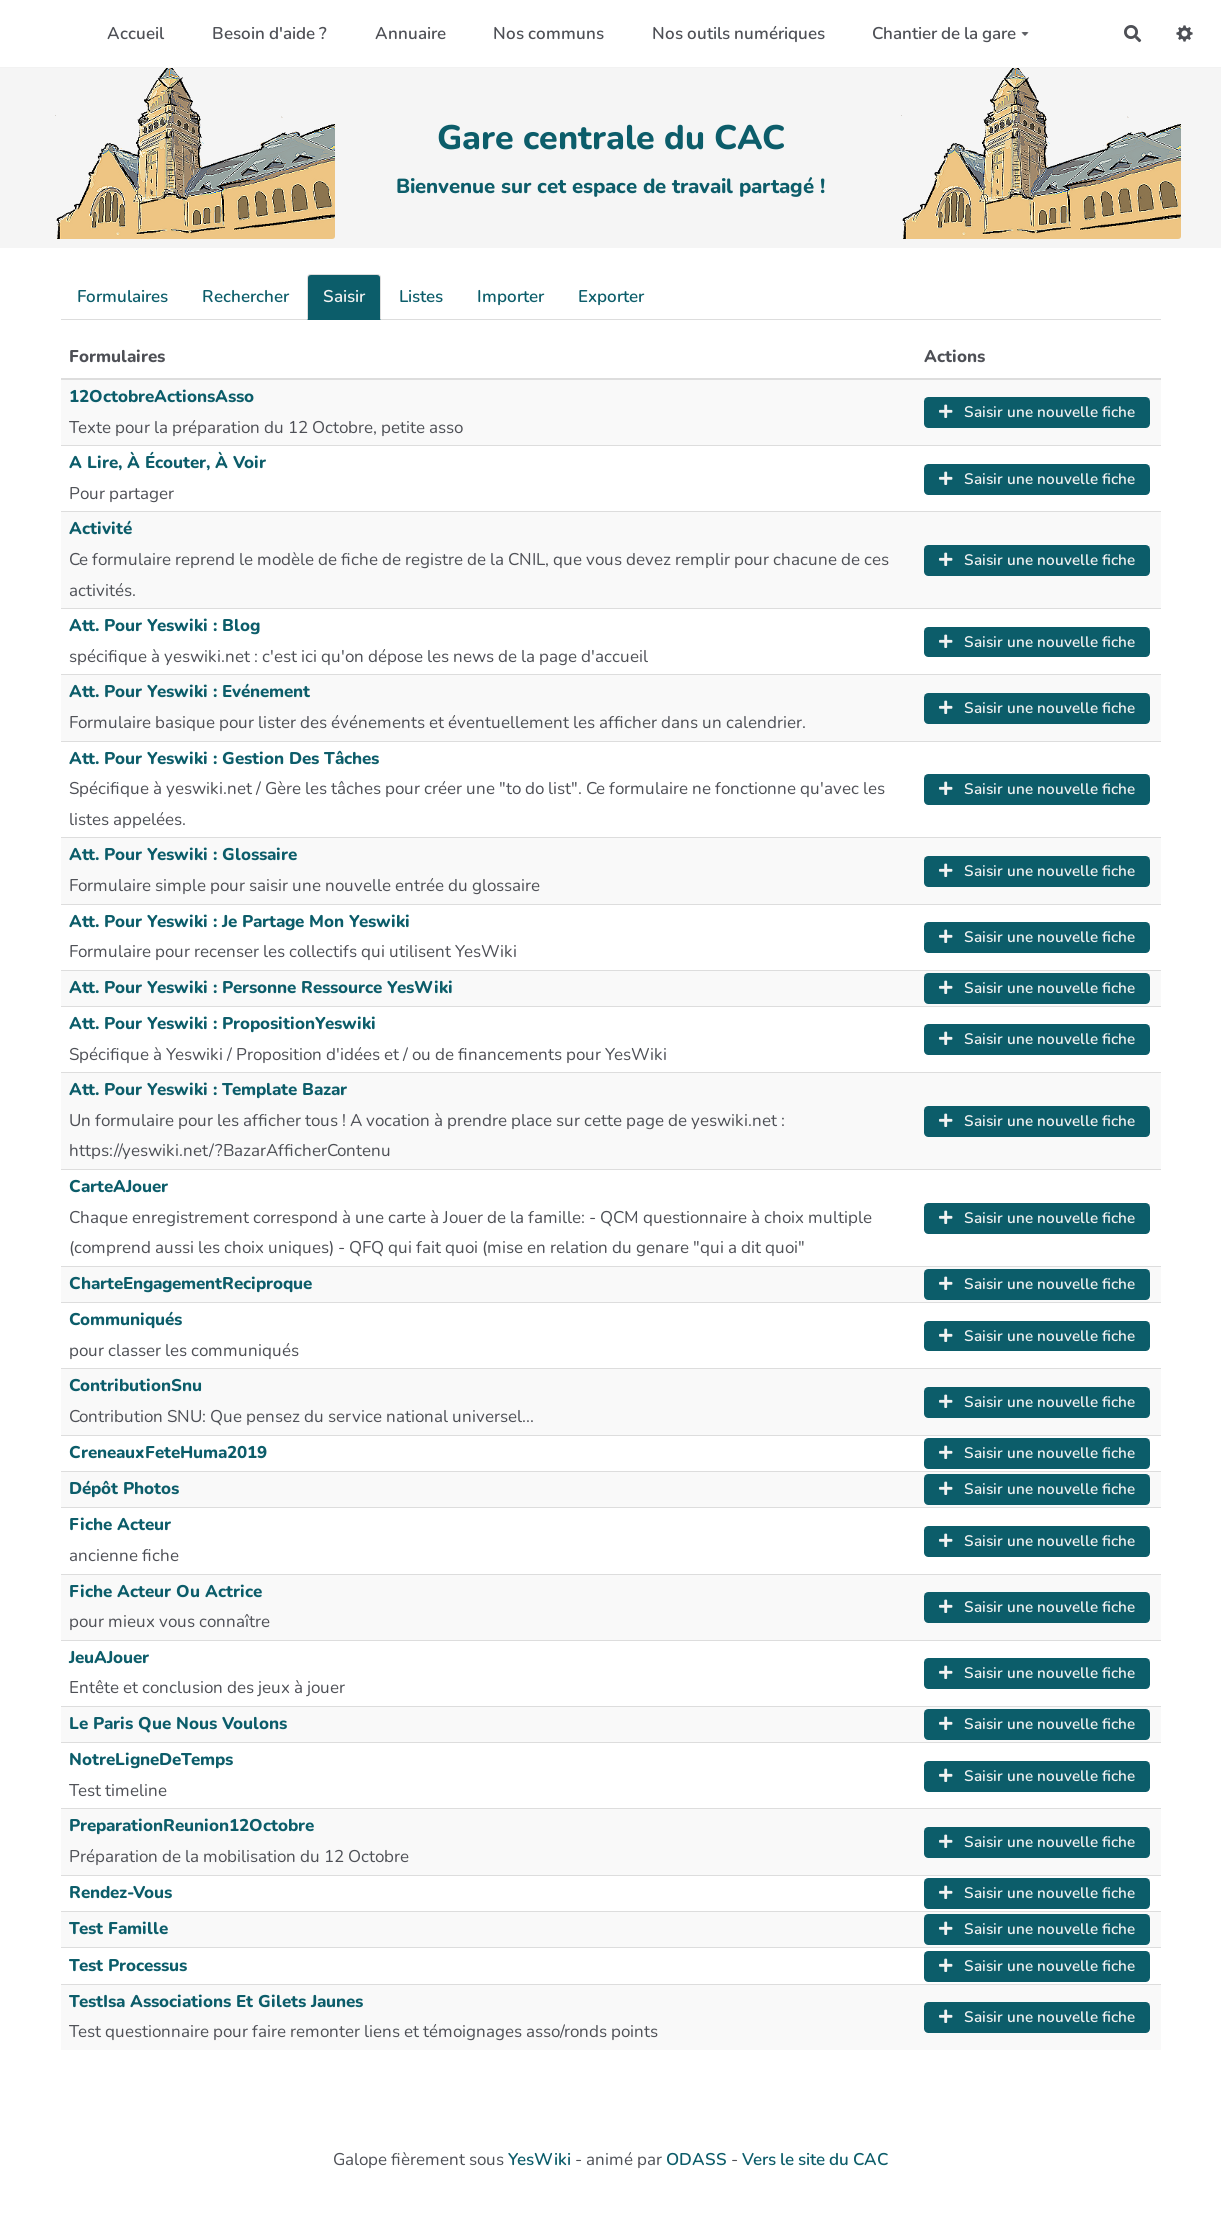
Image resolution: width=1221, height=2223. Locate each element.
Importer (510, 296)
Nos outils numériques (738, 33)
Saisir (344, 296)
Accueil (135, 33)
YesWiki (539, 2159)
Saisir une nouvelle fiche (1037, 412)
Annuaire (410, 33)
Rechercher (245, 296)
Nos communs (548, 33)
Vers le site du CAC (815, 2159)
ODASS (696, 2159)
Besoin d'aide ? (269, 33)
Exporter (611, 296)
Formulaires (122, 296)
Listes (421, 296)
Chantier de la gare (950, 33)
